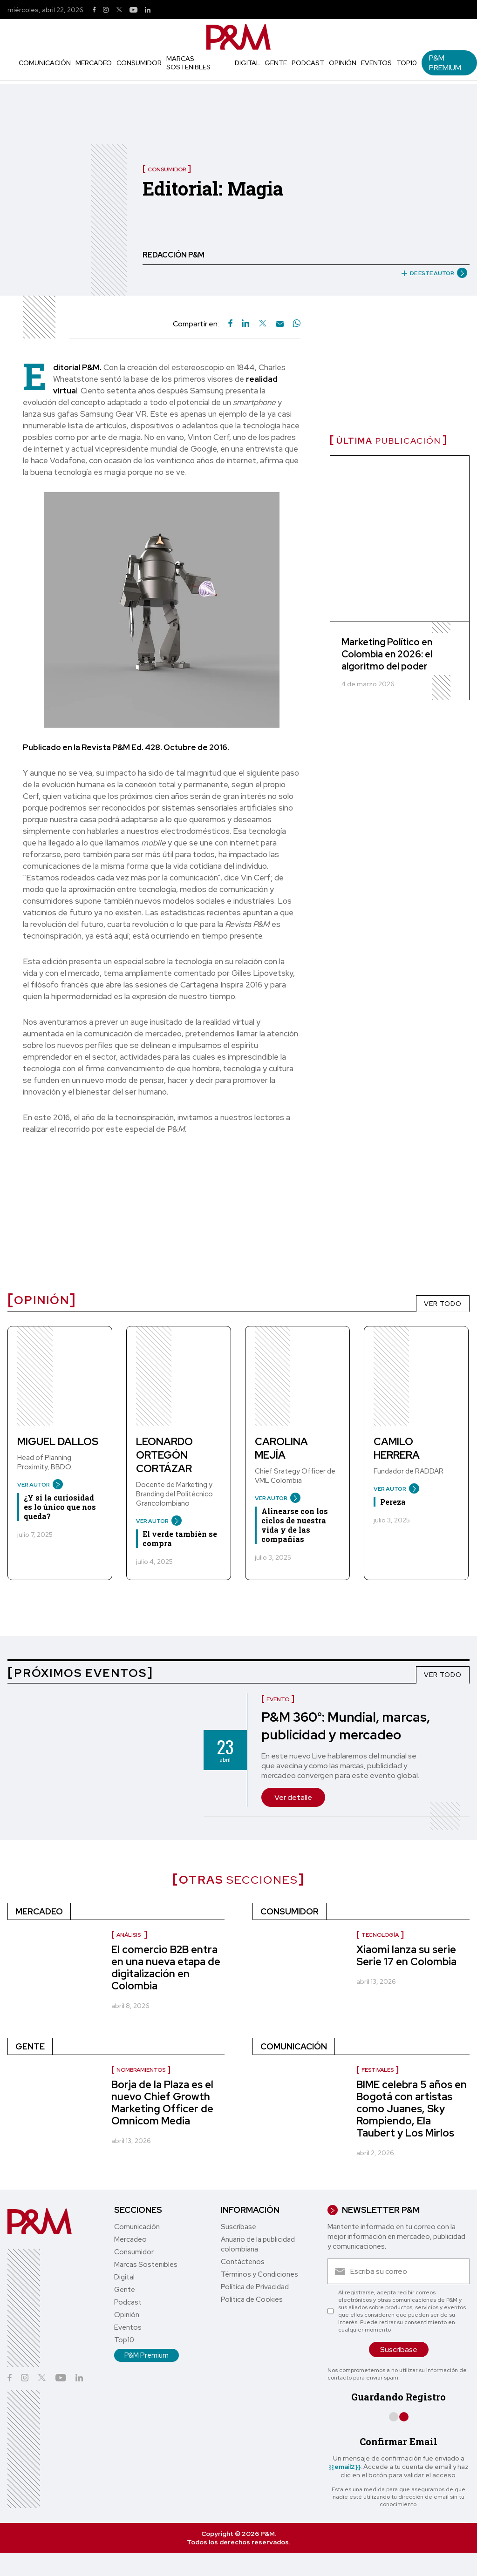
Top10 (406, 63)
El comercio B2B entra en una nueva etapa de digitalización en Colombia (165, 1968)
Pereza (393, 1502)
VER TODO (443, 1303)
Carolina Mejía (281, 1448)
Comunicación (45, 63)
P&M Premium (445, 63)
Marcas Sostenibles (188, 62)
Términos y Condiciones (259, 2274)
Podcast (308, 63)
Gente (276, 63)
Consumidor (139, 63)
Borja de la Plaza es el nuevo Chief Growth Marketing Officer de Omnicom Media (162, 2103)
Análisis (129, 1935)
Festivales (377, 2070)
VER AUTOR (36, 1484)
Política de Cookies (252, 2299)
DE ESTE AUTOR (431, 273)
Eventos (376, 63)
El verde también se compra (180, 1538)
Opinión (342, 63)
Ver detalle (293, 1797)
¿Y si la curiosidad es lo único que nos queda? (60, 1507)
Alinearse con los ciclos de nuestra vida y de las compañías (294, 1525)
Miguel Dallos (57, 1441)
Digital (247, 63)
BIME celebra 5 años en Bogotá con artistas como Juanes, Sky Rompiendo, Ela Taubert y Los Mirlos (411, 2109)
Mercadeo (93, 63)
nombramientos (140, 2070)
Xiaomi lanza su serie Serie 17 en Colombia (406, 1955)
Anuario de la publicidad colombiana (258, 2244)
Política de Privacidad (255, 2287)
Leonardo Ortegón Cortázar (164, 1455)
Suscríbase (238, 2226)
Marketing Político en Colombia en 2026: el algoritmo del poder (386, 654)
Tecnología (380, 1935)
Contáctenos (243, 2261)
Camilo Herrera (397, 1448)
